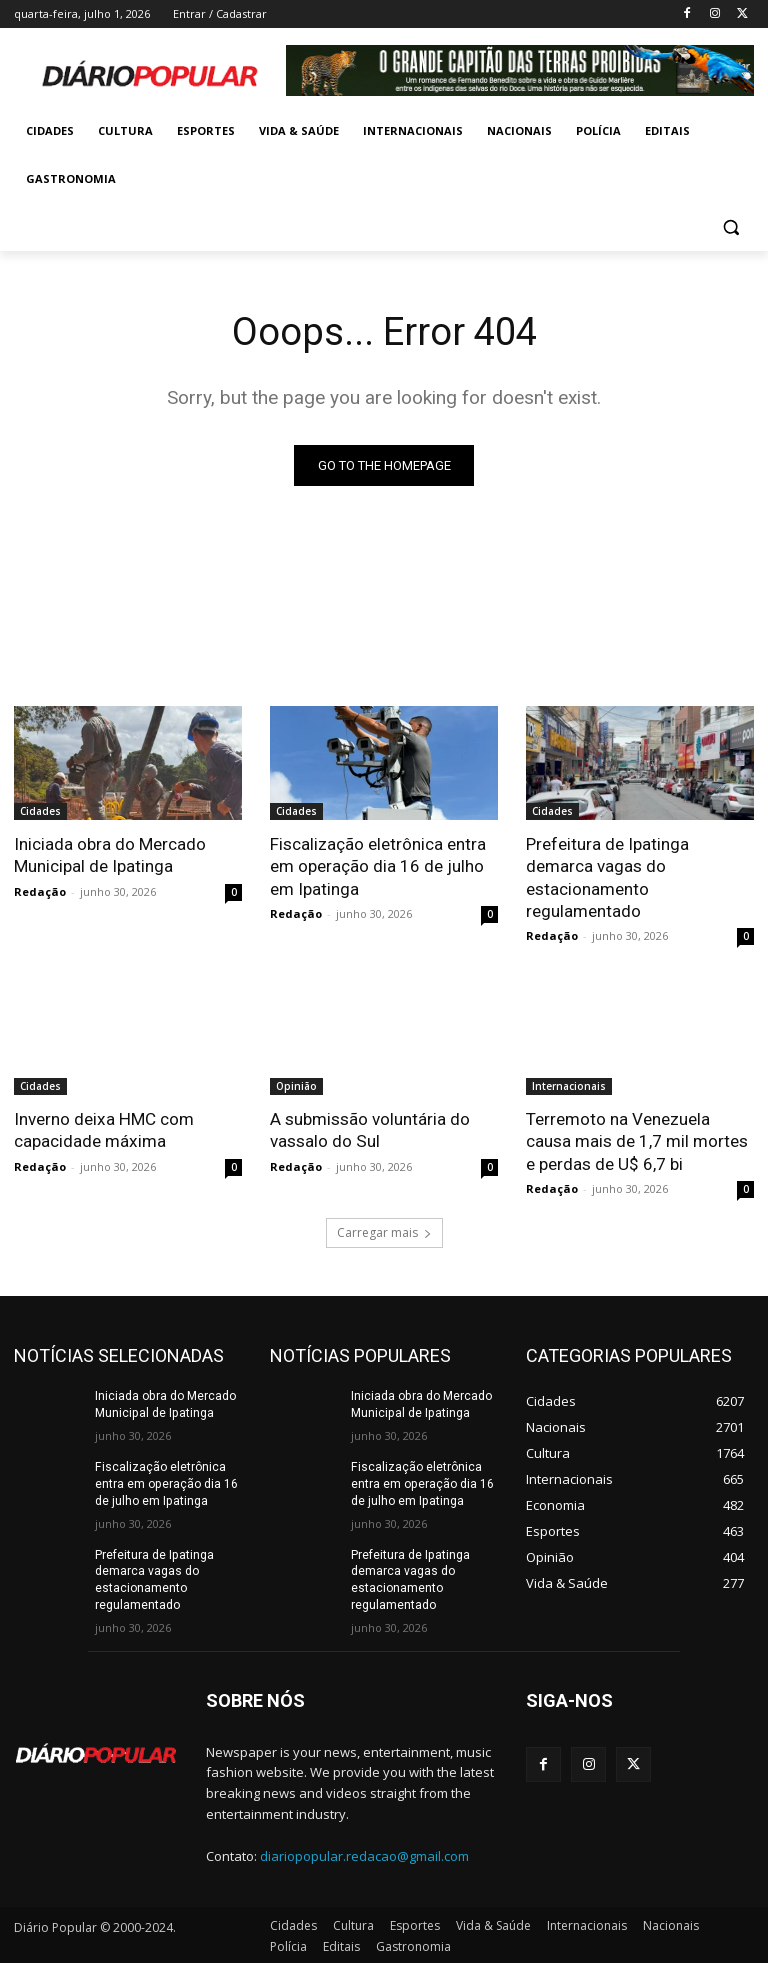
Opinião (296, 1085)
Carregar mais (384, 1231)
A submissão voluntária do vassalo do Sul (370, 1129)
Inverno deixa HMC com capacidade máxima (103, 1129)
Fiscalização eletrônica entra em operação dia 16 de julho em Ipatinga (378, 866)
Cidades (40, 811)
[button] (730, 227)
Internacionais (569, 1085)
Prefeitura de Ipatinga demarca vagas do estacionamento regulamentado (607, 877)
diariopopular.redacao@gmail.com (364, 1854)
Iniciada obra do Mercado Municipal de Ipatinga (110, 855)
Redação (40, 890)
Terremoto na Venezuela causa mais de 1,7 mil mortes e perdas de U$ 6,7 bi (637, 1140)
